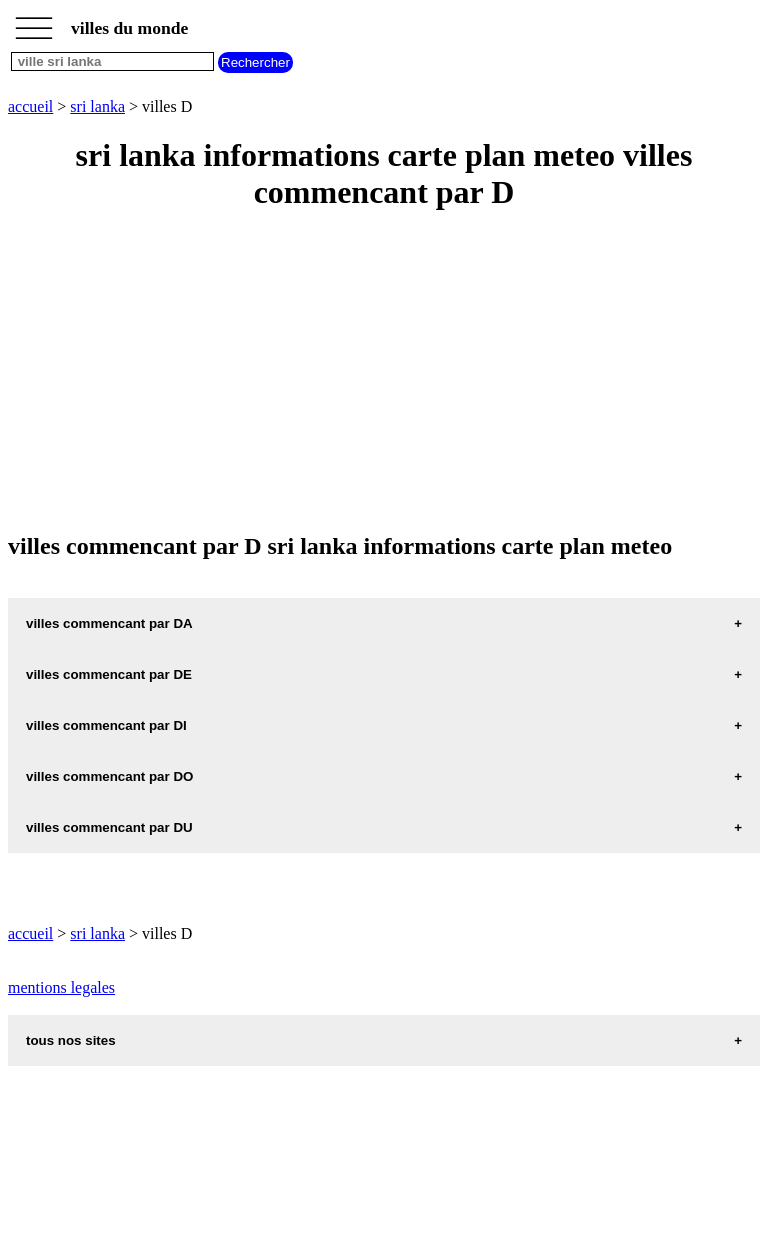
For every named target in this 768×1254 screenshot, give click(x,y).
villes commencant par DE (109, 674)
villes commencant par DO (109, 776)
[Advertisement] (384, 373)
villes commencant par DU (109, 827)
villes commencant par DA (109, 623)
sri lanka (97, 106)
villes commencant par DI (106, 725)
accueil (30, 106)
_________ (34, 22)
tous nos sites (71, 1040)
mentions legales (61, 987)
